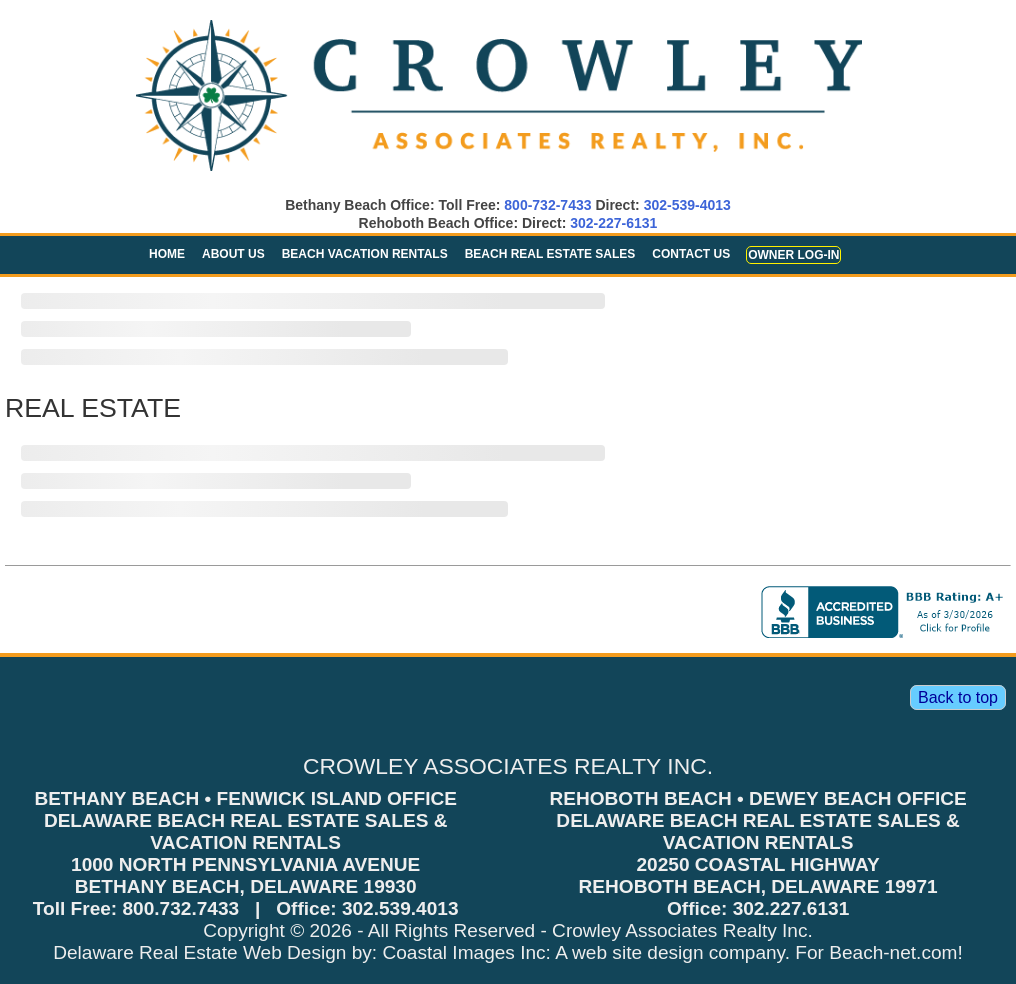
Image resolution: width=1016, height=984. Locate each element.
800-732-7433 (547, 205)
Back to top (958, 697)
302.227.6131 (791, 908)
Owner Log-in (793, 255)
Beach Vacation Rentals (365, 254)
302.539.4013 (400, 908)
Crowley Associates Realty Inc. (682, 930)
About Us (233, 254)
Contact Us (691, 254)
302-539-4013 (687, 205)
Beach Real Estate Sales (550, 254)
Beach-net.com (893, 952)
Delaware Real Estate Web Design (199, 952)
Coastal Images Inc (463, 952)
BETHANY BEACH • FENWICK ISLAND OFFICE (245, 798)
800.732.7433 (180, 908)
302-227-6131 (613, 223)
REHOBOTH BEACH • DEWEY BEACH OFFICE (758, 798)
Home (167, 254)
